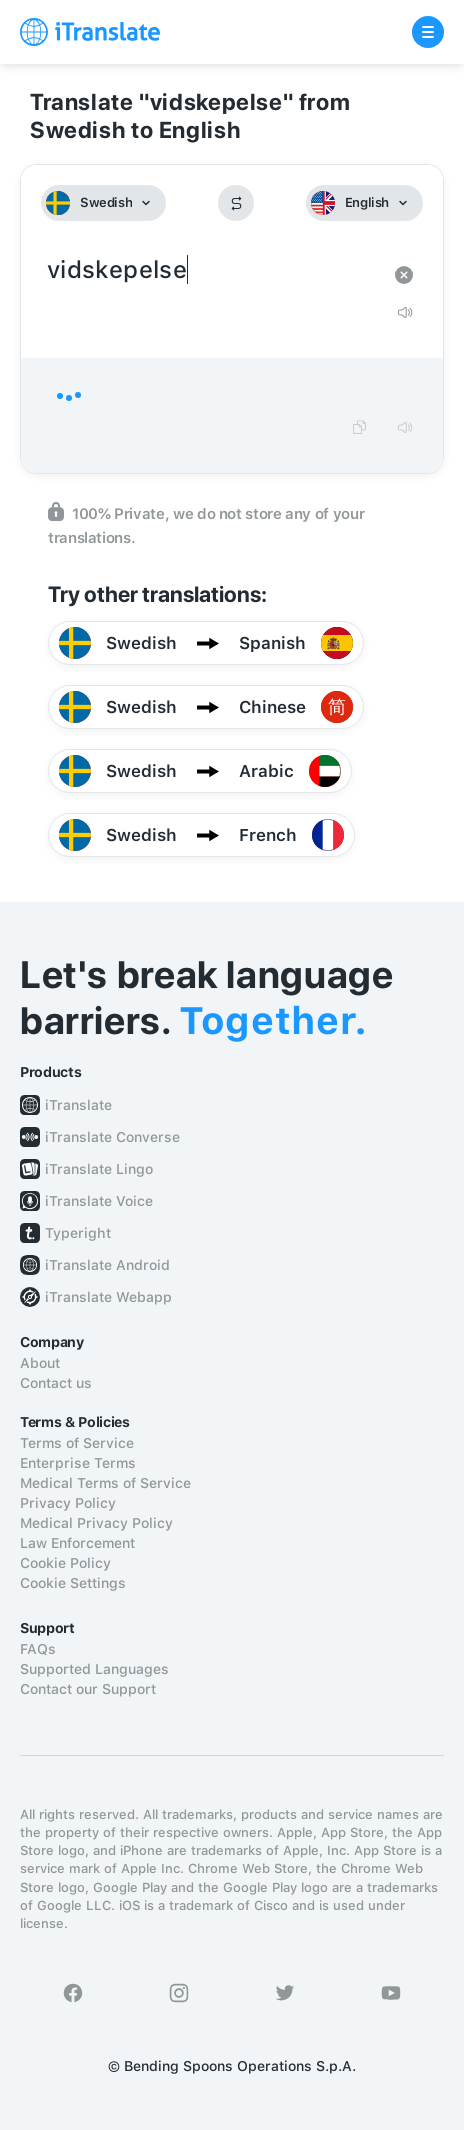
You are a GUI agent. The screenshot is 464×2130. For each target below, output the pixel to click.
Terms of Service (77, 1443)
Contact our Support (88, 1689)
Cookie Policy (65, 1563)
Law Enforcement (77, 1543)
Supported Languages (94, 1669)
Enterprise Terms (78, 1463)
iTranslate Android (107, 1265)
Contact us (56, 1383)
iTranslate (78, 1105)
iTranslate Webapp (108, 1297)
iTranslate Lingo (99, 1169)
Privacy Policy (68, 1503)
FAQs (38, 1649)
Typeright (78, 1233)
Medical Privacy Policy (96, 1523)
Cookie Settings (73, 1583)
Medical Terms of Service (105, 1483)
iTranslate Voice (99, 1201)
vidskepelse (212, 270)
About (40, 1363)
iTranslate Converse (112, 1137)
